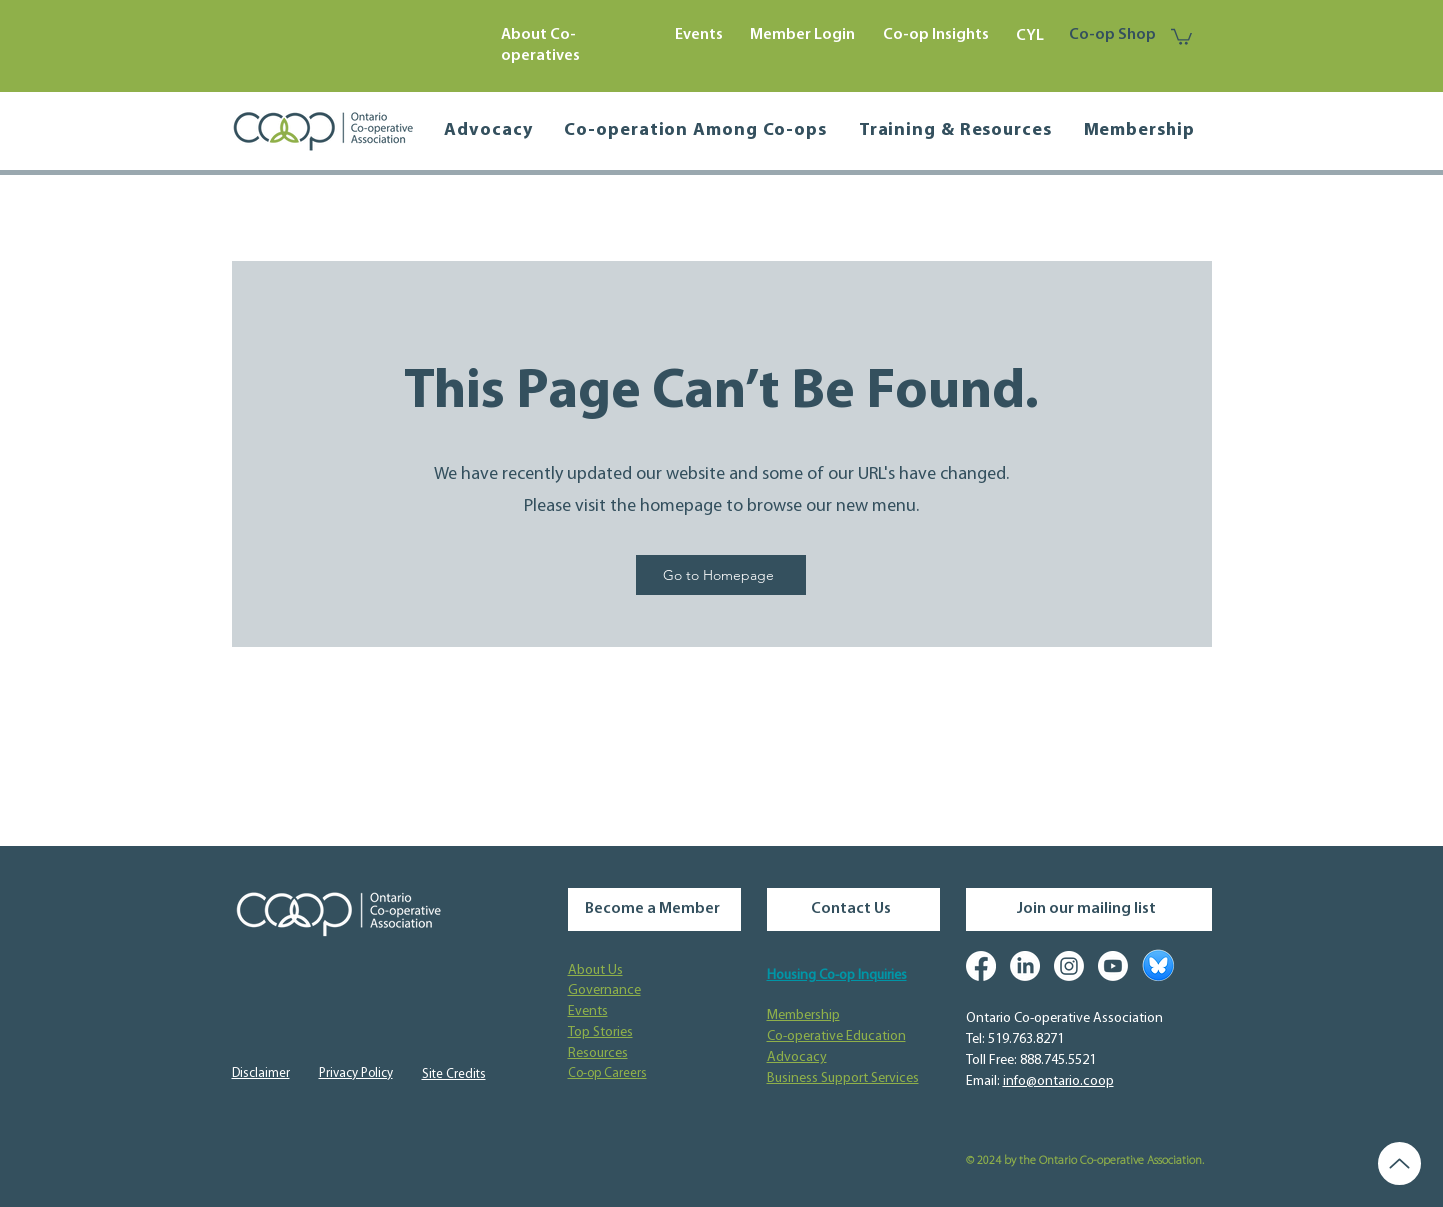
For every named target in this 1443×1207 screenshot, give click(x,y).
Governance (604, 990)
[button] (1181, 36)
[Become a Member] (654, 909)
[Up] (1399, 1163)
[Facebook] (981, 966)
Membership (803, 1015)
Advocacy (797, 1057)
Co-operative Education (836, 1036)
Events (588, 1011)
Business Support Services (843, 1078)
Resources (598, 1053)
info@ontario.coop (1058, 1081)
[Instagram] (1069, 966)
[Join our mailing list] (1089, 909)
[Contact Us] (853, 909)
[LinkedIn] (1025, 966)
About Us (595, 970)
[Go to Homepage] (721, 575)
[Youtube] (1113, 966)
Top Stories (600, 1032)
